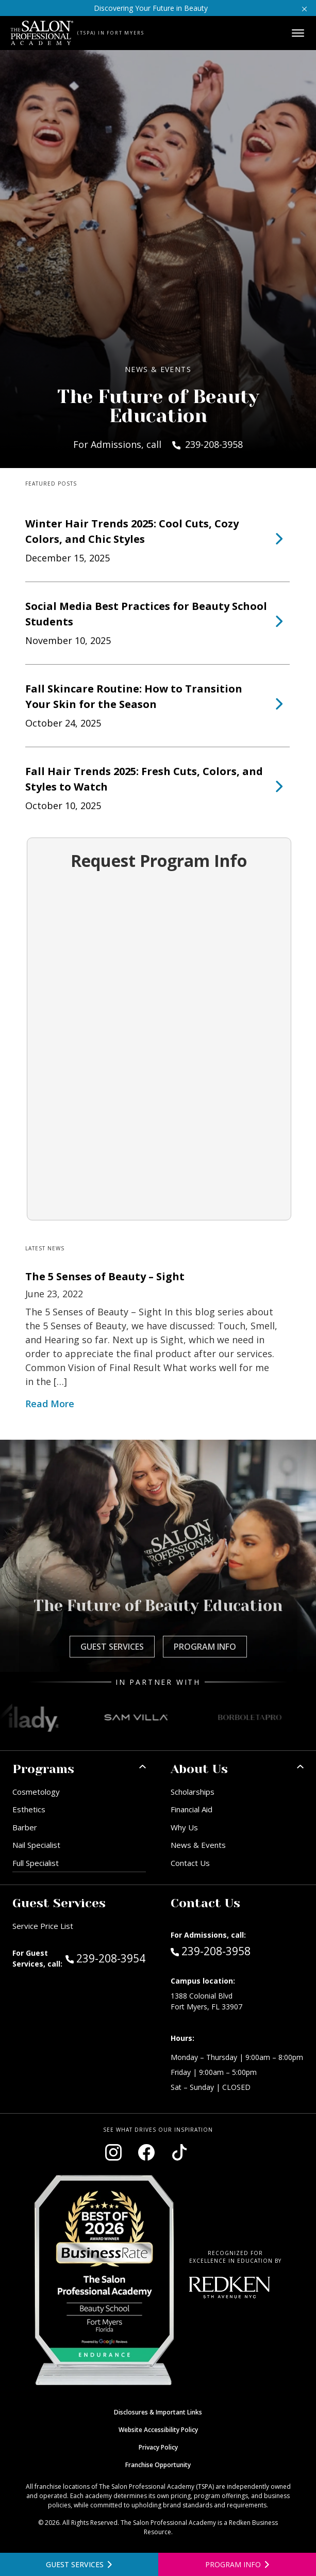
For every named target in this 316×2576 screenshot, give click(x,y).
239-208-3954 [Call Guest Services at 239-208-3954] (105, 1958)
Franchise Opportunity (158, 2464)
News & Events (198, 1845)
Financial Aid (191, 1809)
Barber (24, 1827)
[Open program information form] (237, 2564)
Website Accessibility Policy (158, 2429)
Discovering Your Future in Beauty (151, 8)
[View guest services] (79, 2564)
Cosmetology (36, 1791)
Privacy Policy (158, 2447)
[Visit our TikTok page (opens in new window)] (179, 2152)
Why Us (184, 1827)
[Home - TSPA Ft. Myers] (42, 33)
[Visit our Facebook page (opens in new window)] (146, 2152)
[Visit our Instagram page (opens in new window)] (113, 2152)
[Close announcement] (304, 8)
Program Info (205, 1646)
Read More (49, 1403)
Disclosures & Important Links (158, 2412)
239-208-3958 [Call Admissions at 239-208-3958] (211, 1950)
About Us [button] (199, 1769)
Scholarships (192, 1791)
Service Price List (42, 1926)
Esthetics (28, 1809)
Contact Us (190, 1863)
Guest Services (112, 1646)
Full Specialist (35, 1863)
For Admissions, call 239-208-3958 (158, 444)
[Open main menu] (298, 33)
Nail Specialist (36, 1845)
